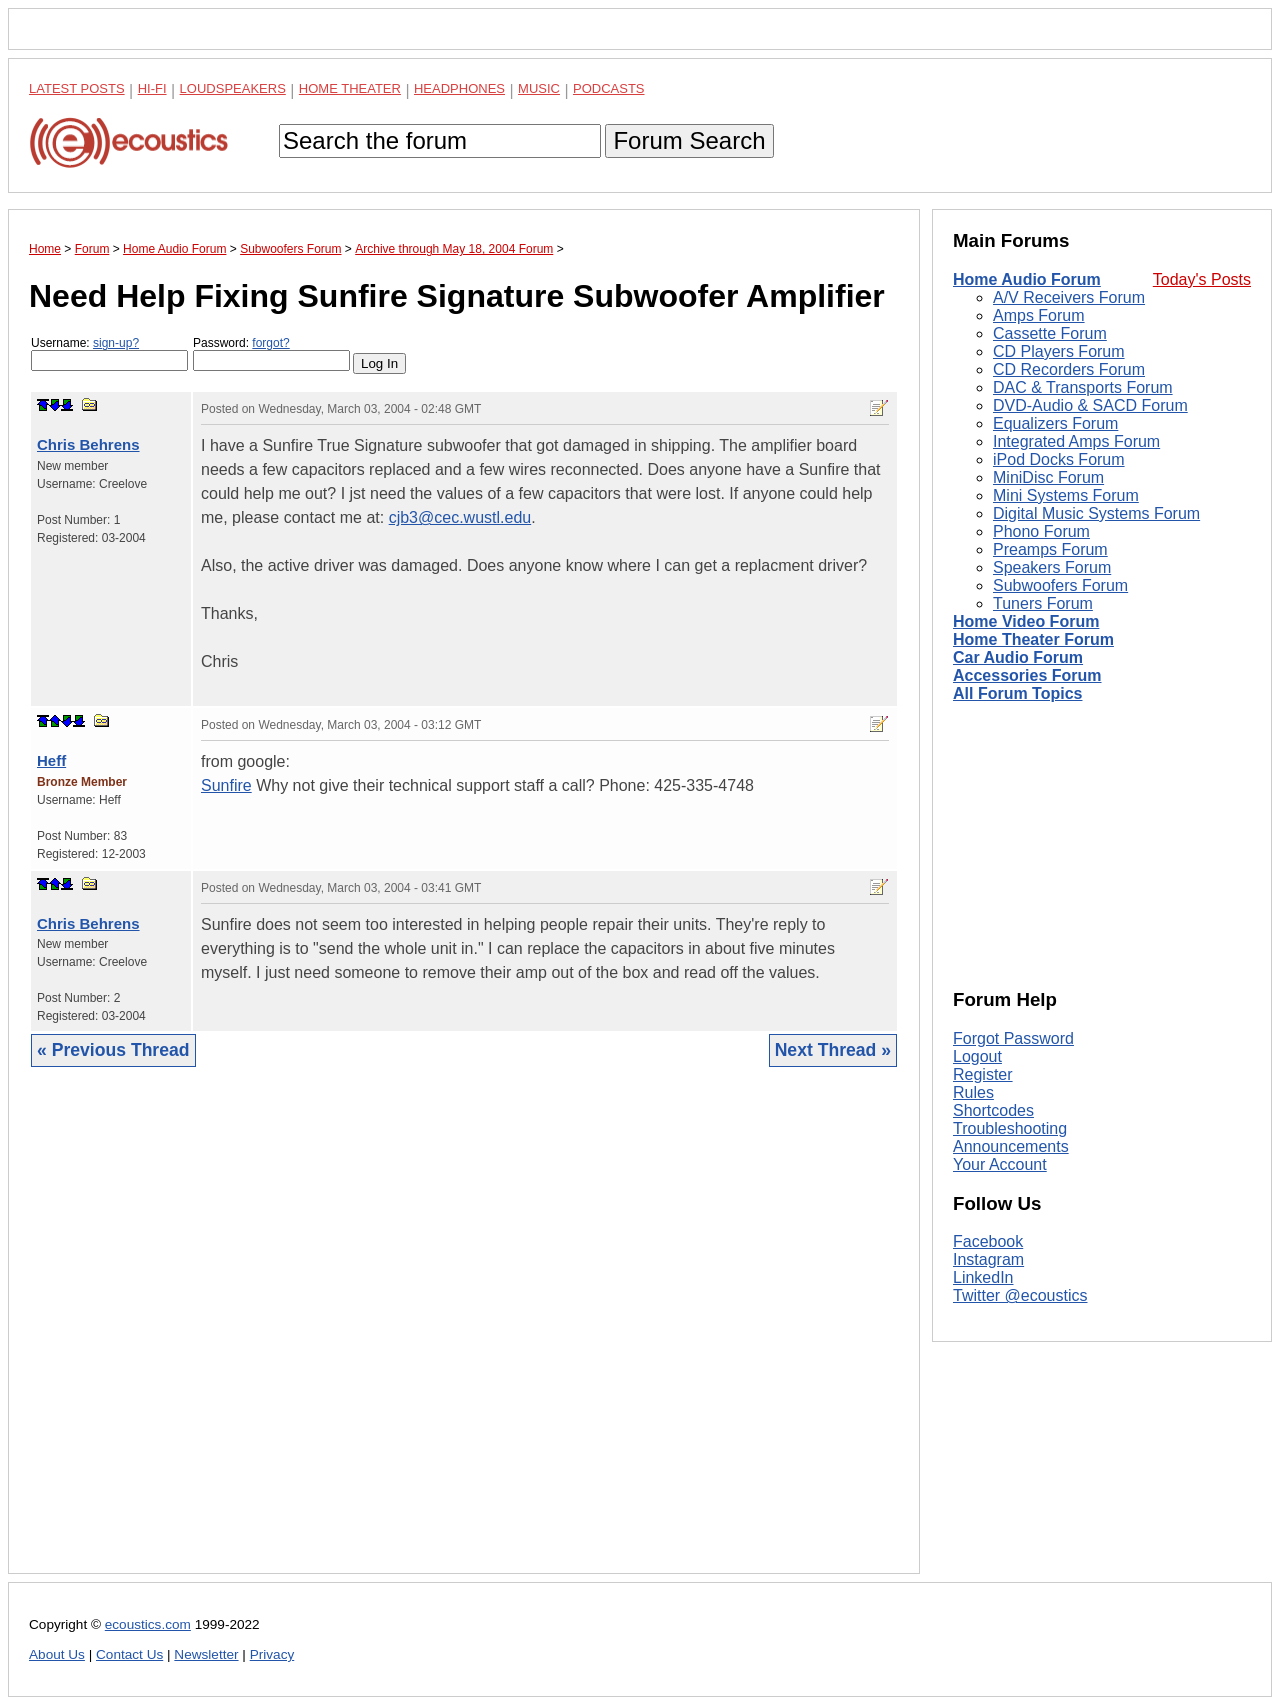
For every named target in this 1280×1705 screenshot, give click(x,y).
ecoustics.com (148, 1624)
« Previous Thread (113, 1050)
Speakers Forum (1052, 567)
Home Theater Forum (1033, 639)
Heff (51, 760)
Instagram (988, 1259)
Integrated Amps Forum (1076, 441)
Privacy (272, 1654)
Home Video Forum (1026, 621)
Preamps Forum (1050, 549)
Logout (977, 1056)
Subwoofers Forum (1060, 585)
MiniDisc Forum (1048, 477)
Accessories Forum (1027, 675)
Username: (109, 353)
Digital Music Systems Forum (1096, 513)
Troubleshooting (1010, 1128)
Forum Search (689, 140)
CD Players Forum (1059, 351)
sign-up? (116, 343)
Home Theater (350, 88)
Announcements (1011, 1146)
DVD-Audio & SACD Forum (1090, 405)
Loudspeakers (233, 88)
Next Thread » (833, 1050)
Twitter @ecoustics (1020, 1295)
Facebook (988, 1241)
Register (983, 1074)
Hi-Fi (152, 88)
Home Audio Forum (1027, 279)
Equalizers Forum (1055, 423)
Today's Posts (1202, 279)
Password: (271, 353)
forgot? (270, 343)
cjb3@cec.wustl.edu (460, 517)
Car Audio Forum (1018, 657)
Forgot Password (1013, 1038)
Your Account (1000, 1164)
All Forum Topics (1017, 693)
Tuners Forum (1043, 603)
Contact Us (129, 1654)
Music (539, 88)
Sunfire (226, 785)
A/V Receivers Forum (1069, 297)
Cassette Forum (1050, 333)
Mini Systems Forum (1066, 495)
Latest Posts (77, 88)
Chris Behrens (88, 444)
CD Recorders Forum (1069, 369)
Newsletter (206, 1654)
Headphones (459, 88)
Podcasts (609, 88)
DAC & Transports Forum (1083, 387)
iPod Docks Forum (1059, 459)
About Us (57, 1654)
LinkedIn (983, 1277)
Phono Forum (1041, 531)
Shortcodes (993, 1110)
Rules (973, 1092)
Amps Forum (1039, 315)
